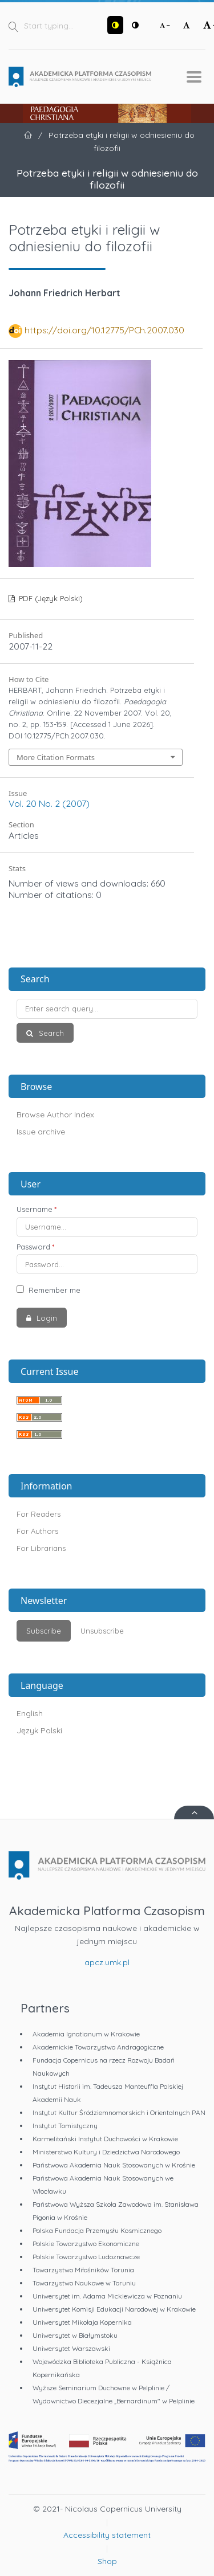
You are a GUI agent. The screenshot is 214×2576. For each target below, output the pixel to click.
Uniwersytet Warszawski (71, 2348)
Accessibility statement (107, 2535)
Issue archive (41, 1131)
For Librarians (41, 1548)
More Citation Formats (56, 757)
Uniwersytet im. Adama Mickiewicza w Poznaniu (107, 2296)
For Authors (37, 1531)
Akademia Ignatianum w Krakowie (86, 2034)
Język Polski (39, 1730)
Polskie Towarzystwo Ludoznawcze (86, 2256)
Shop (107, 2561)
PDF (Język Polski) (50, 598)
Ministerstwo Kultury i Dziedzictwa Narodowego (106, 2152)
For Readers (38, 1513)
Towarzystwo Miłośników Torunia (83, 2269)
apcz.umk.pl (107, 1962)
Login (45, 1317)
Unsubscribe (102, 1630)
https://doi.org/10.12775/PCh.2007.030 (104, 330)
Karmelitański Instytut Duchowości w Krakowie (105, 2138)
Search (50, 1033)
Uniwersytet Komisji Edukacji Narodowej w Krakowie (114, 2309)
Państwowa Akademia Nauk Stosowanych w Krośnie (114, 2165)
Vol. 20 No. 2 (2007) (49, 803)
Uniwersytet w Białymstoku (75, 2335)
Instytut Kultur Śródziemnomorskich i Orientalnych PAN (119, 2112)
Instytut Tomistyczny (65, 2125)
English (30, 1713)
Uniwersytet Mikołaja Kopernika (82, 2322)
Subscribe (43, 1630)
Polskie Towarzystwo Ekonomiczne (86, 2243)
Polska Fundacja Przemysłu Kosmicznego (97, 2230)
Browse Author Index (55, 1114)
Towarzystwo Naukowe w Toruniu (84, 2283)
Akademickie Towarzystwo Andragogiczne (98, 2047)
